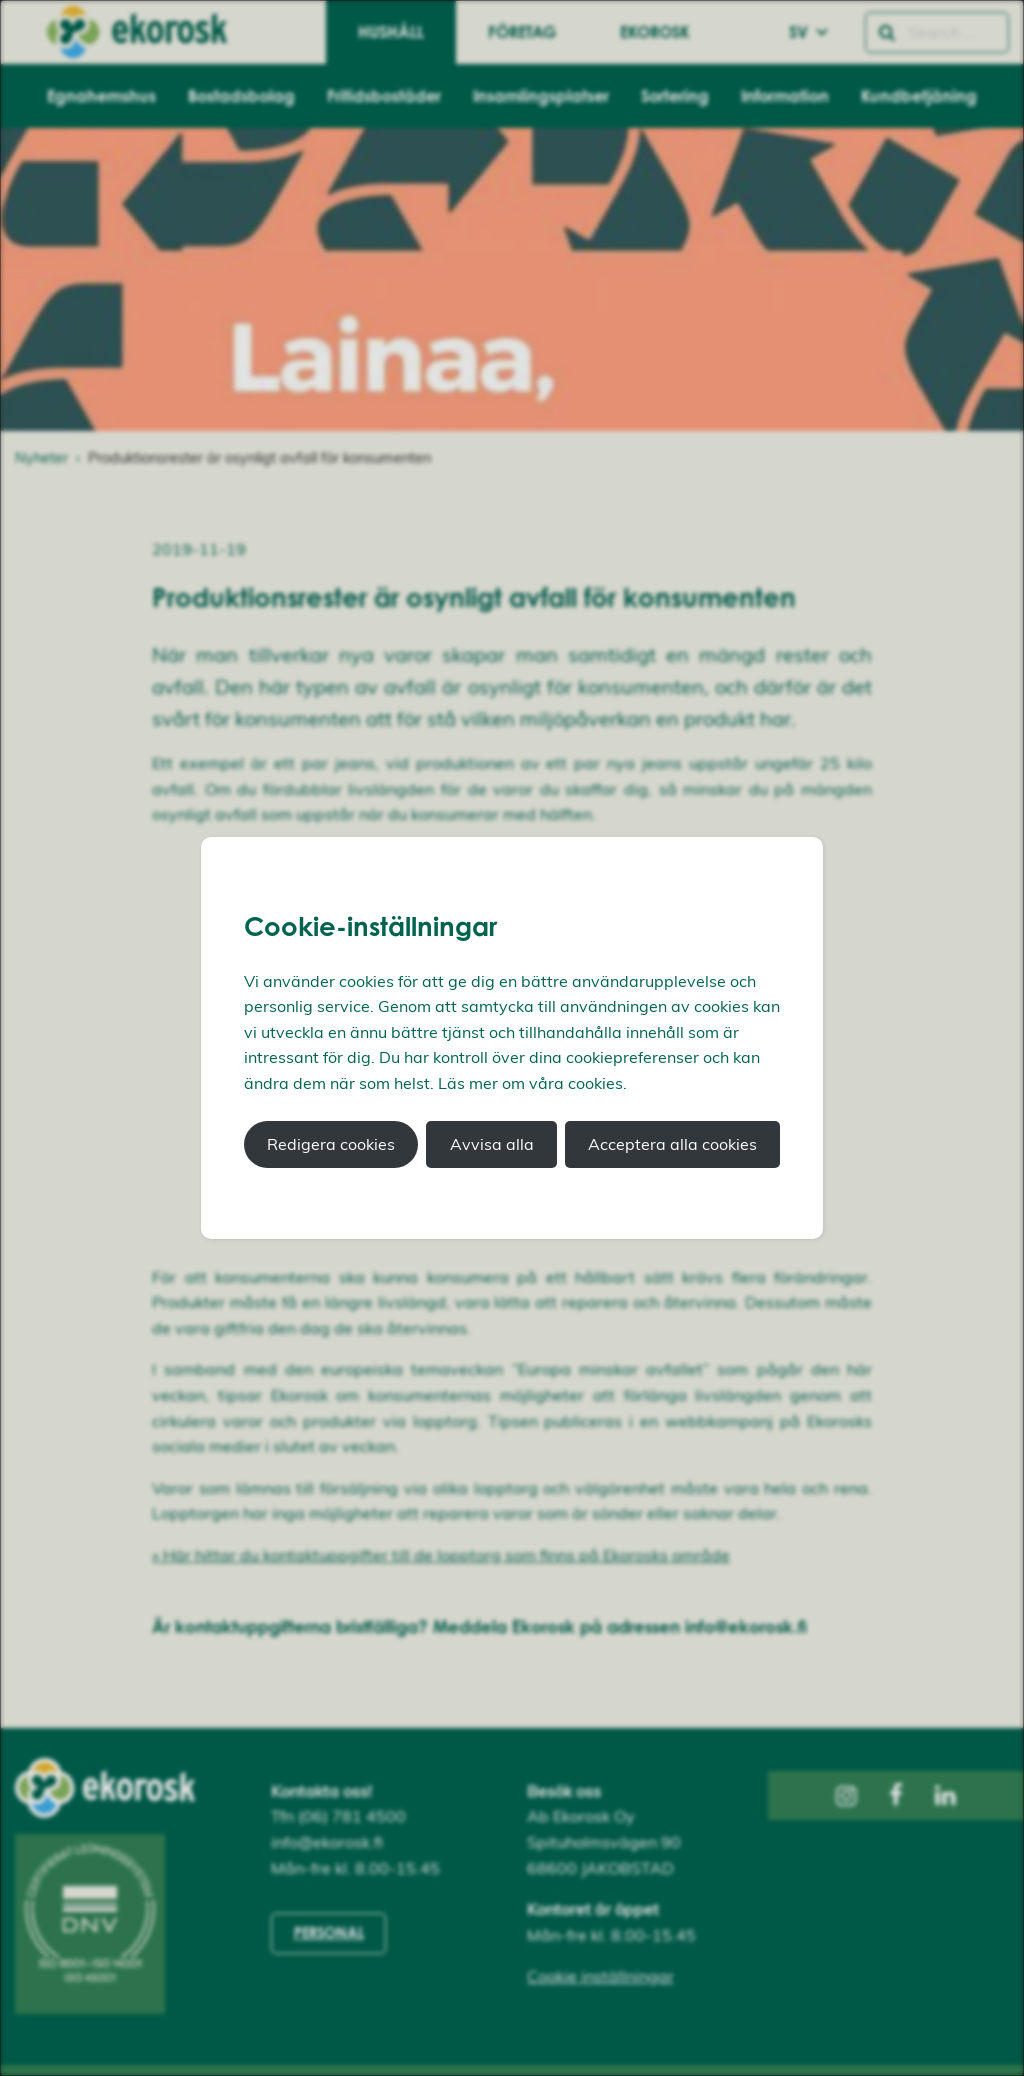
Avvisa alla (492, 1144)
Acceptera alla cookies (672, 1144)
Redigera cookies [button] (331, 1144)
